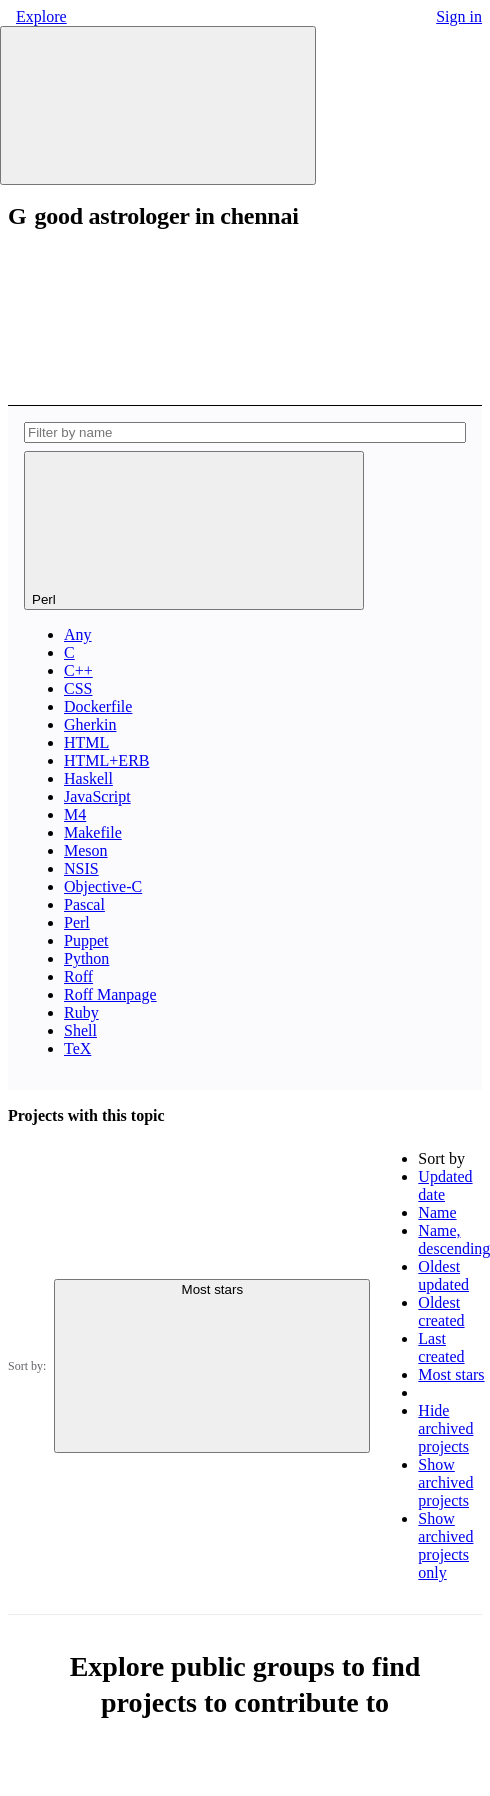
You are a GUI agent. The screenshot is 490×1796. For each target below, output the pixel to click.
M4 (75, 814)
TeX (77, 1048)
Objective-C (103, 886)
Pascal (84, 904)
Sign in (459, 16)
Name (437, 1212)
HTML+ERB (106, 760)
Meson (86, 850)
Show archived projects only (445, 1545)
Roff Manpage (110, 994)
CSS (78, 688)
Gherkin (90, 724)
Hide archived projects (445, 1428)
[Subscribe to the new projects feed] (158, 314)
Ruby (81, 1012)
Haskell (88, 778)
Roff (78, 976)
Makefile (93, 832)
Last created (441, 1347)
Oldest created (441, 1311)
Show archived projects (445, 1482)
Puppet (86, 940)
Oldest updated (443, 1275)
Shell (80, 1030)
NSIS (81, 868)
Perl (77, 922)
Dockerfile (98, 706)
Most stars (451, 1374)
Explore (41, 16)
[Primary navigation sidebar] (158, 105)
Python (86, 958)
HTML (86, 742)
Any (78, 634)
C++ (78, 670)
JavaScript (97, 796)
